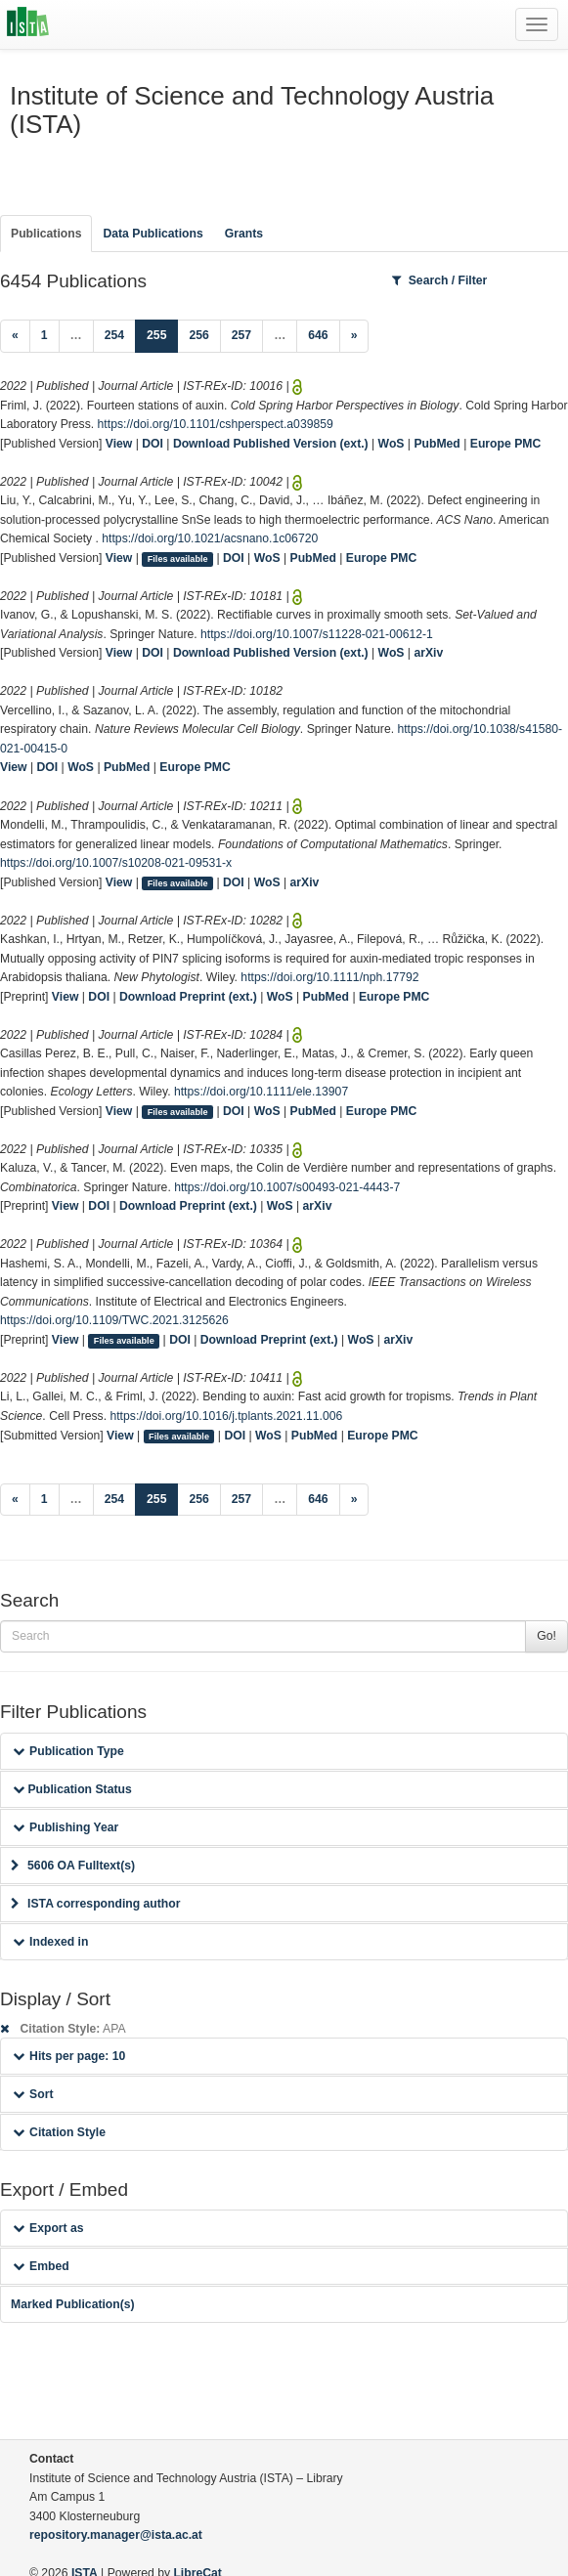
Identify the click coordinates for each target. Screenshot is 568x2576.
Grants (244, 233)
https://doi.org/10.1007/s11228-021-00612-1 (316, 634)
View (119, 444)
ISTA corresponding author (96, 1904)
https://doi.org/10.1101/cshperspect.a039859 (215, 424)
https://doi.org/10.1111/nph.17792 (329, 977)
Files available (178, 559)
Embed (41, 2266)
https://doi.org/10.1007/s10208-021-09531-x (116, 863)
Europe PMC (505, 444)
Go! (546, 1636)
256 (198, 335)
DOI (152, 444)
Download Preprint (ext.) (188, 997)
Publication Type (68, 1751)
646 (318, 335)
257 (241, 335)
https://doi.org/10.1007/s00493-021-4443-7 (287, 1187)
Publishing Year (65, 1827)
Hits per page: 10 (69, 2056)
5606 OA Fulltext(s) (73, 1865)
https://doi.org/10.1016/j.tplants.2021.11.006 (225, 1416)
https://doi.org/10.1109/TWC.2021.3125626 (114, 1320)
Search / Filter (440, 280)
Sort (33, 2094)
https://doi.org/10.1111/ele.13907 (261, 1091)
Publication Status (72, 1789)
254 (114, 335)
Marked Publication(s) (73, 2304)
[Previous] (15, 336)
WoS (391, 444)
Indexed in (50, 1942)
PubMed (436, 444)
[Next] (354, 336)
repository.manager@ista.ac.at (115, 2535)
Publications (46, 233)
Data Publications (152, 233)
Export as (48, 2228)
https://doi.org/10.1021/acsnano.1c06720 (210, 538)
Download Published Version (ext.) (271, 444)
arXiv (428, 653)
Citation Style (59, 2132)
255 (162, 333)
